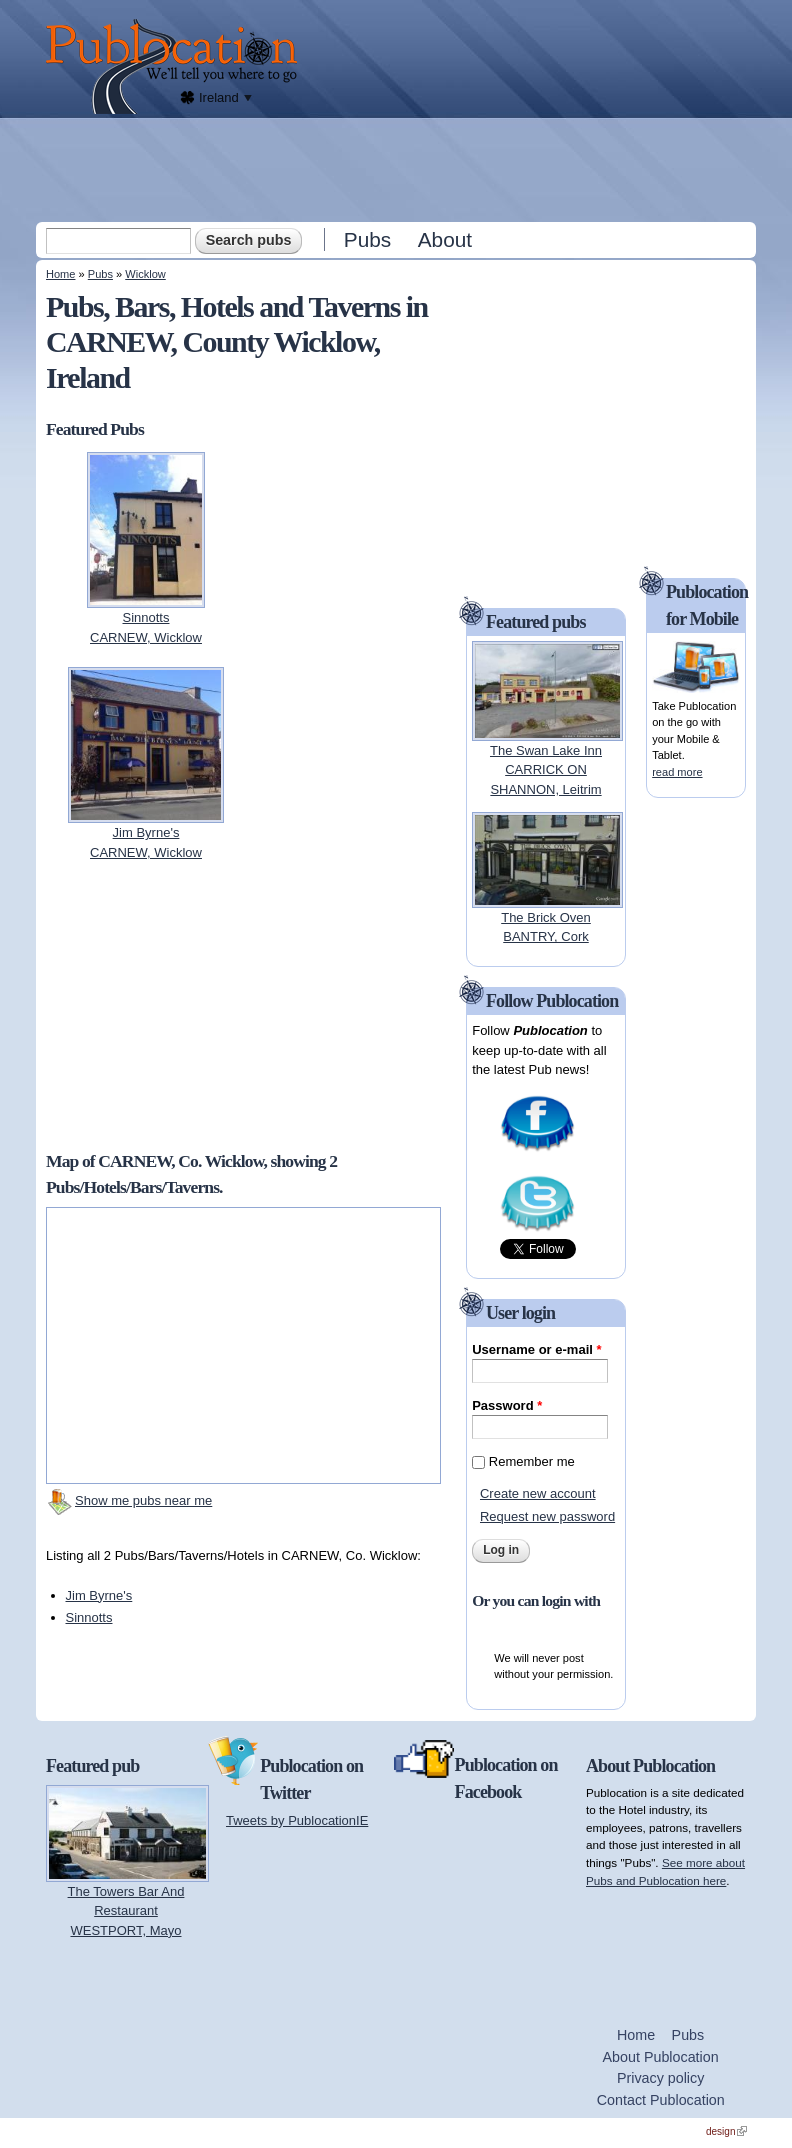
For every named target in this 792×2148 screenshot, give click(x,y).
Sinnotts (89, 1617)
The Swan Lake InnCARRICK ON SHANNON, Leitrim (546, 770)
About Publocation (661, 2057)
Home (60, 274)
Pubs (367, 239)
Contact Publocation (661, 2100)
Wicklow (145, 274)
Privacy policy (660, 2078)
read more (677, 772)
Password (507, 1405)
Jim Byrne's (99, 1595)
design (726, 2131)
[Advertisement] (398, 169)
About (445, 239)
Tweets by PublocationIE (297, 1820)
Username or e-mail (536, 1349)
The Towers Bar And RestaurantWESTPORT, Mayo (126, 1911)
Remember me (532, 1461)
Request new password (547, 1516)
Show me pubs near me (143, 1500)
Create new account (538, 1493)
